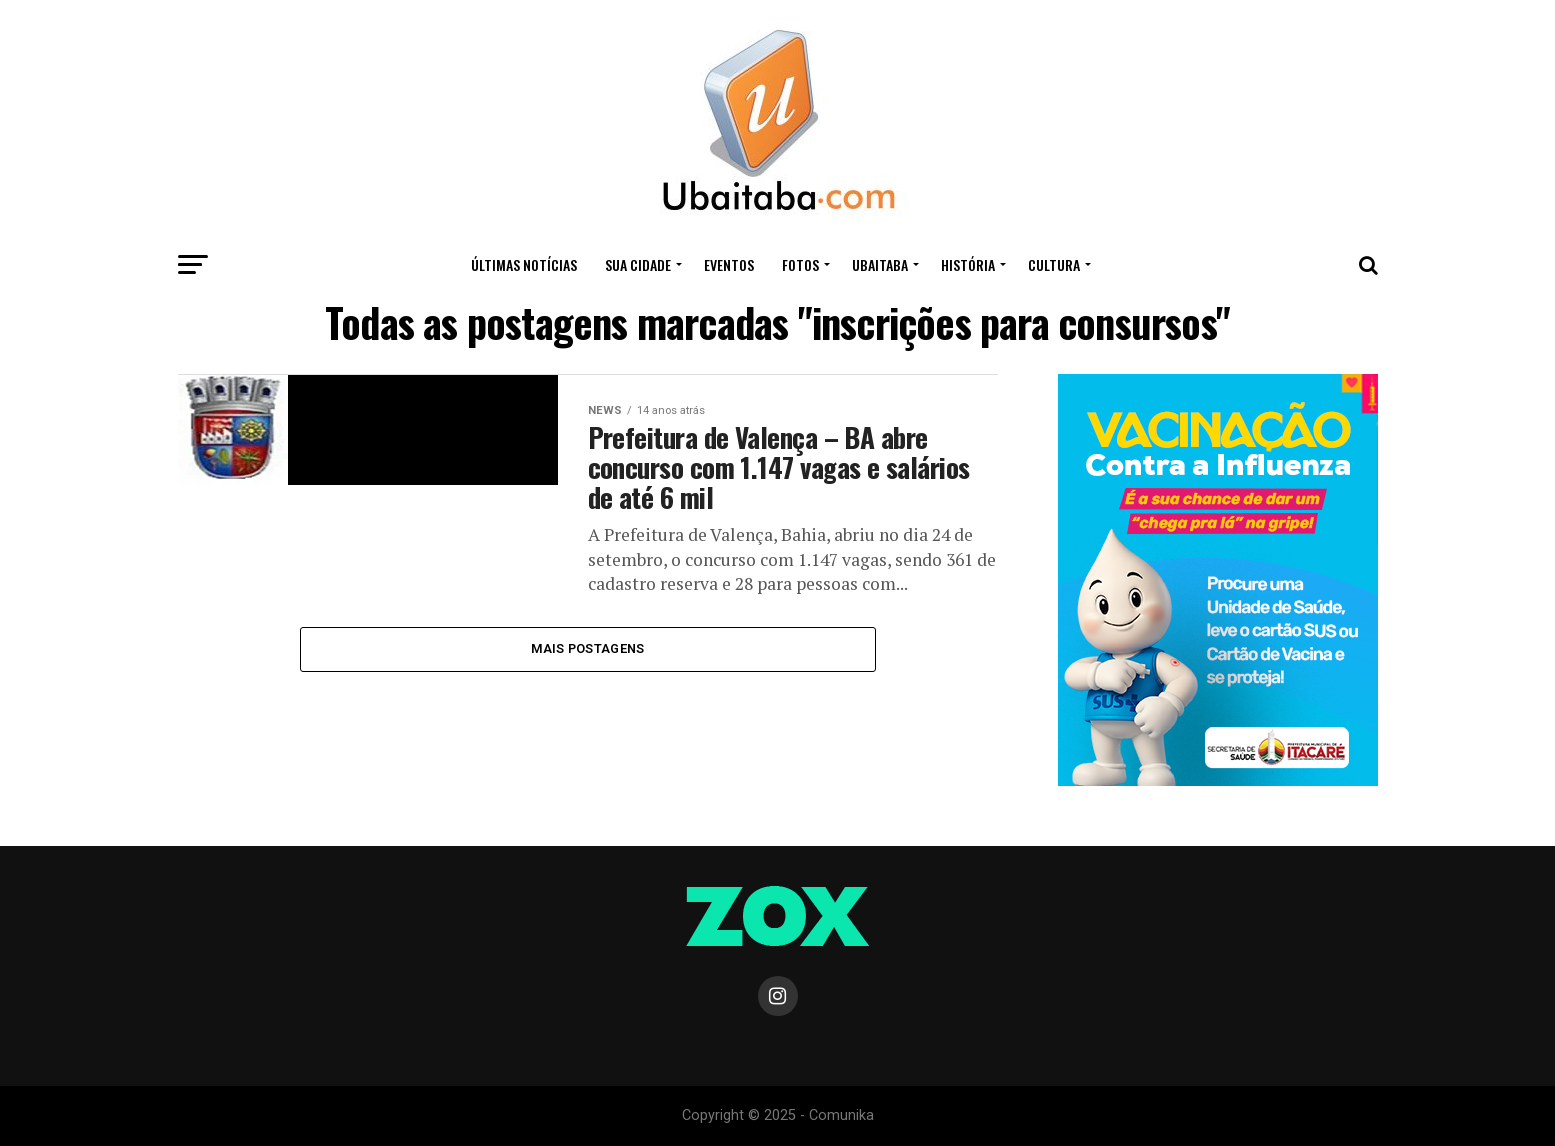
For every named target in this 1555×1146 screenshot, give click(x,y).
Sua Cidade (638, 264)
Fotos (800, 264)
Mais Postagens (588, 648)
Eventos (729, 264)
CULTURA (1054, 264)
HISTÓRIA (968, 264)
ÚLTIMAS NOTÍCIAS (524, 264)
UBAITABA (880, 264)
